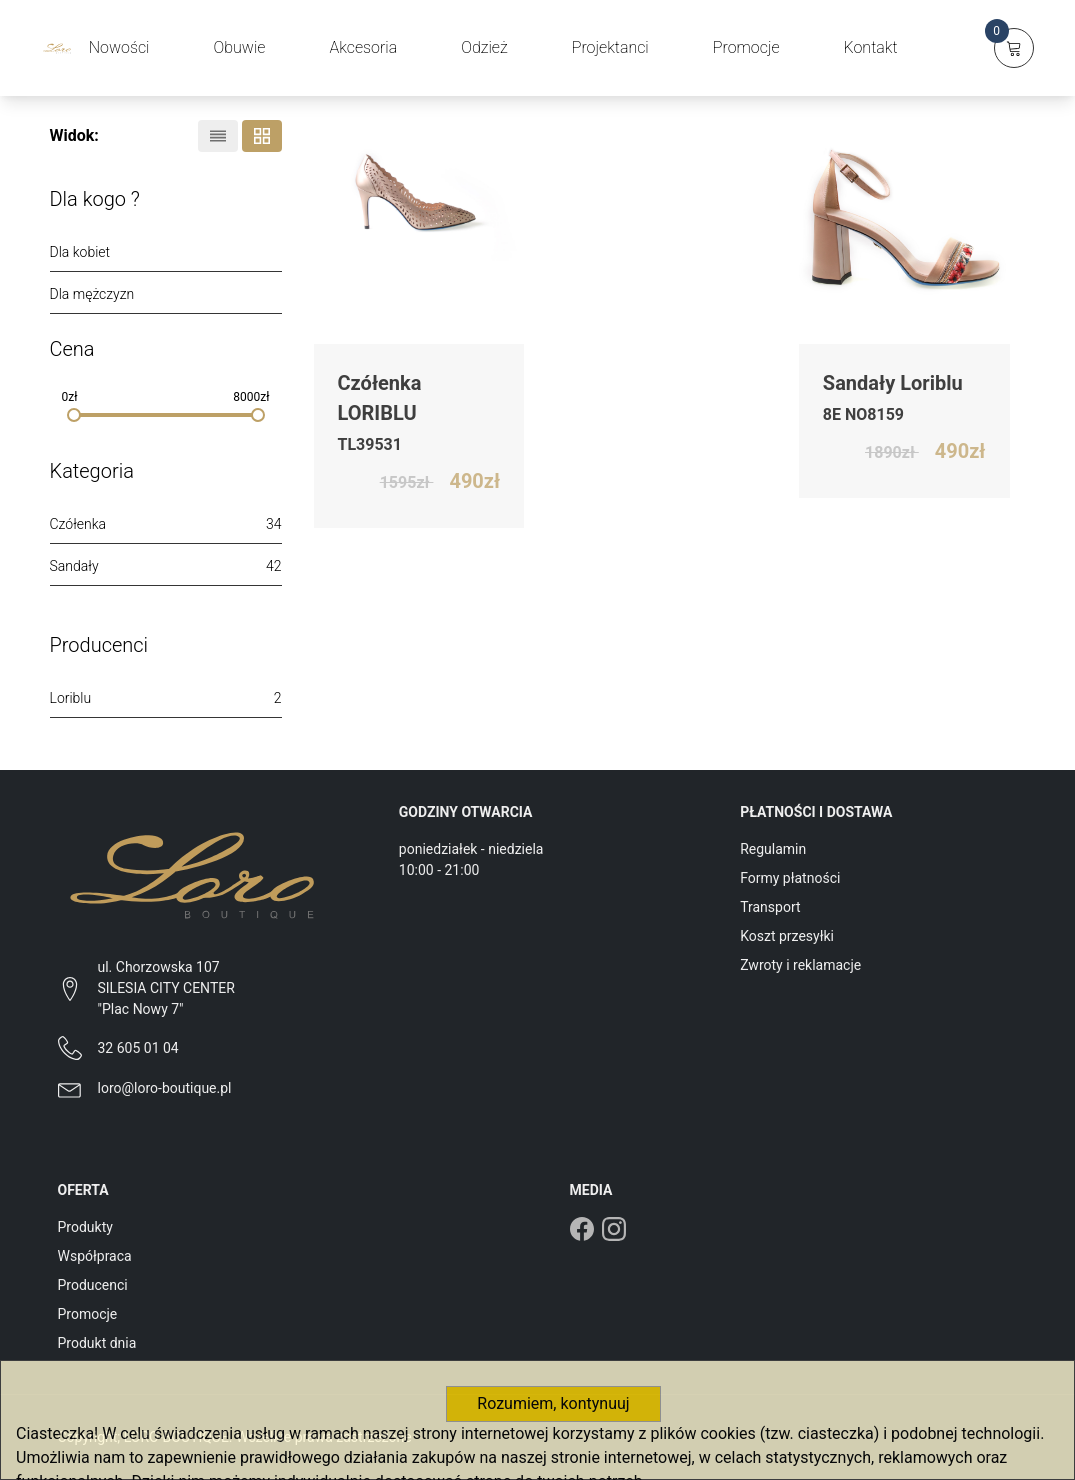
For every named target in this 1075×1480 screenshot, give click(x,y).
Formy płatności (790, 878)
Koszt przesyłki (787, 936)
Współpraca (95, 1256)
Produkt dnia (97, 1343)
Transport (770, 907)
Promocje (88, 1314)
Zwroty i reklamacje (800, 965)
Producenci (93, 1285)
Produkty (85, 1227)
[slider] (74, 415)
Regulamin (773, 849)
